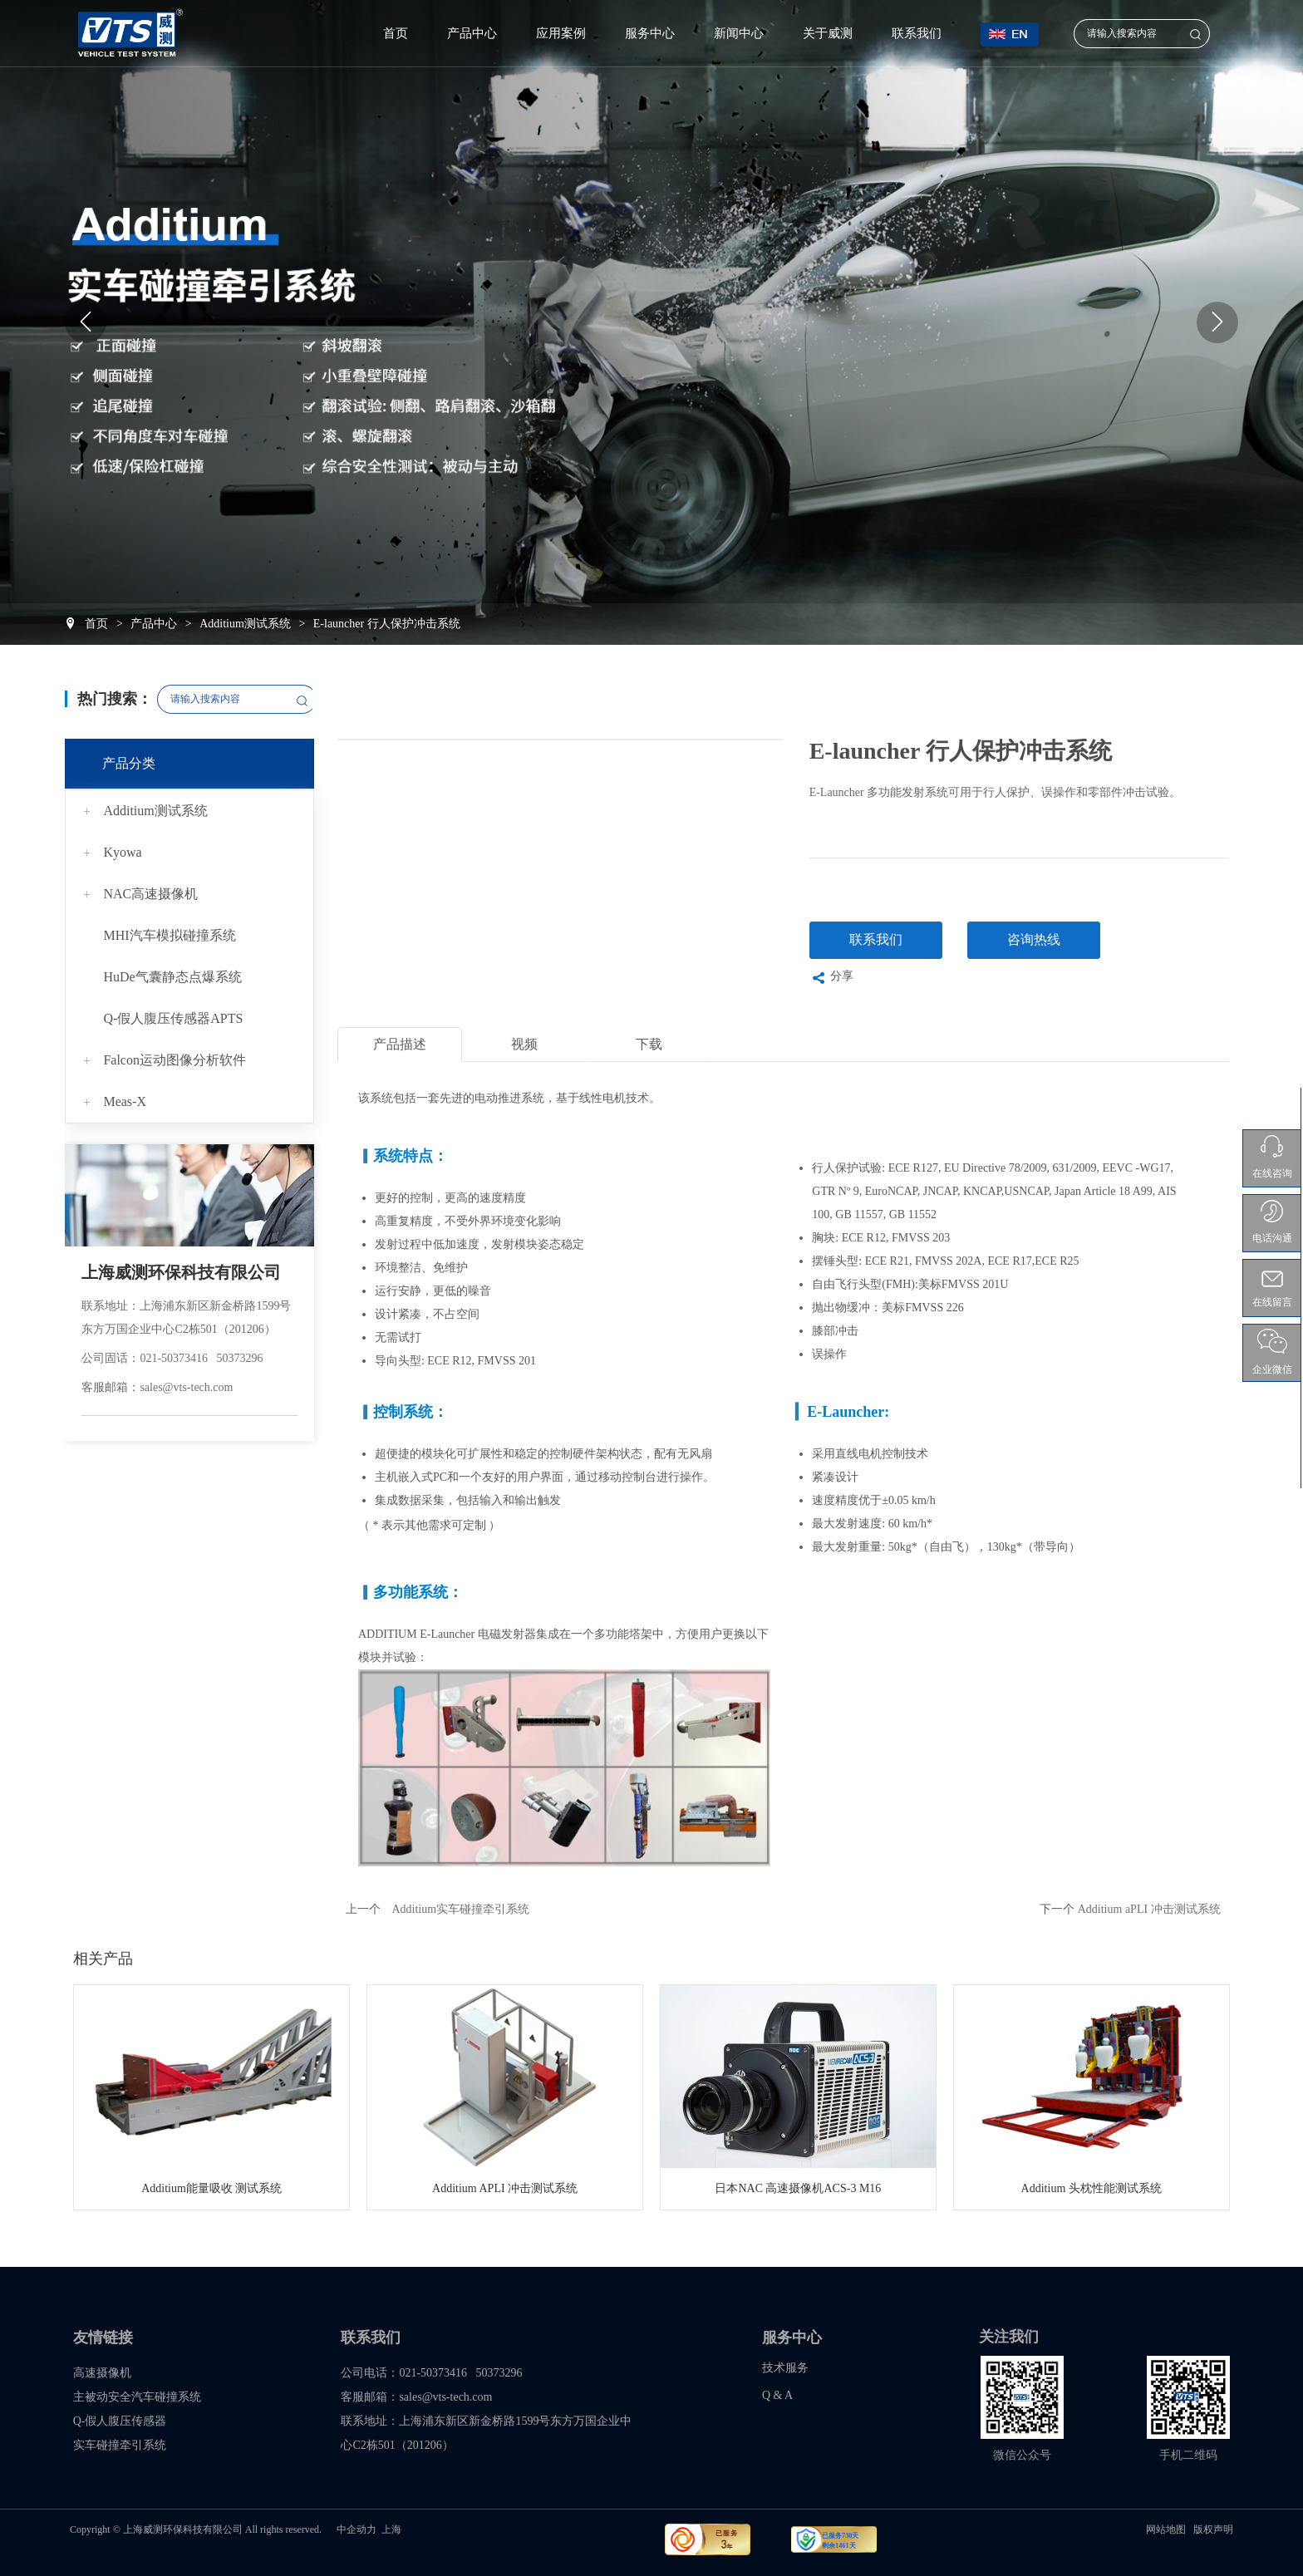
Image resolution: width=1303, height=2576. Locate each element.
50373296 (240, 1358)
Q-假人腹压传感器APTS (173, 1018)
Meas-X (124, 1101)
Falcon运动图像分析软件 (174, 1060)
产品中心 (472, 33)
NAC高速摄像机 (150, 894)
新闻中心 (739, 33)
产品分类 (128, 763)
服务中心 (650, 33)
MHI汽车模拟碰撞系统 (169, 935)
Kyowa (122, 852)
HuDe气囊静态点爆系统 (172, 977)
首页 (395, 33)
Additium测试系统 (155, 811)
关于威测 (828, 33)
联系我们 (917, 33)
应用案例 (561, 33)
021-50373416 (174, 1358)
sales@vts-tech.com (186, 1387)
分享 (831, 978)
